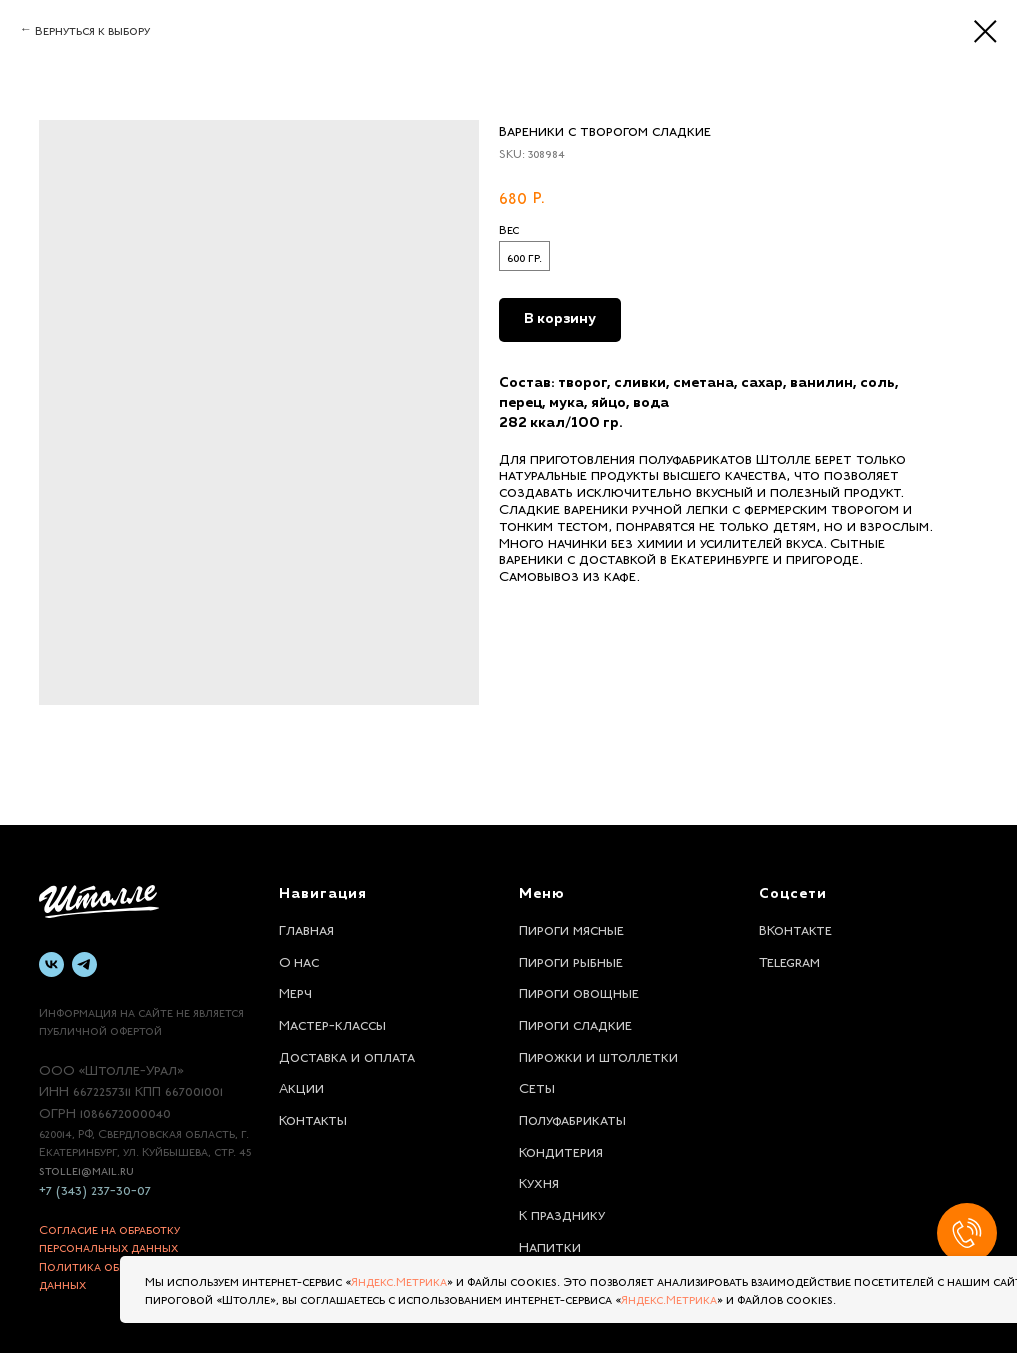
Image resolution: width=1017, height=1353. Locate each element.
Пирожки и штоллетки (598, 1055)
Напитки (550, 1245)
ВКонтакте (795, 928)
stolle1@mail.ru (86, 1169)
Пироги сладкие (575, 1023)
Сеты (537, 1086)
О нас (299, 960)
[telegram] (84, 964)
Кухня (539, 1181)
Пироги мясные (571, 928)
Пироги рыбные (571, 960)
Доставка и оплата (347, 1055)
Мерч (295, 991)
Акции (301, 1086)
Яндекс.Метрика (399, 1280)
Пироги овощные (579, 991)
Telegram (789, 960)
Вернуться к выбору (92, 29)
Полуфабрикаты (572, 1118)
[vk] (51, 964)
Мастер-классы (332, 1023)
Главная (306, 928)
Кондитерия (561, 1150)
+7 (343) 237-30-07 (95, 1188)
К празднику (562, 1213)
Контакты (313, 1118)
